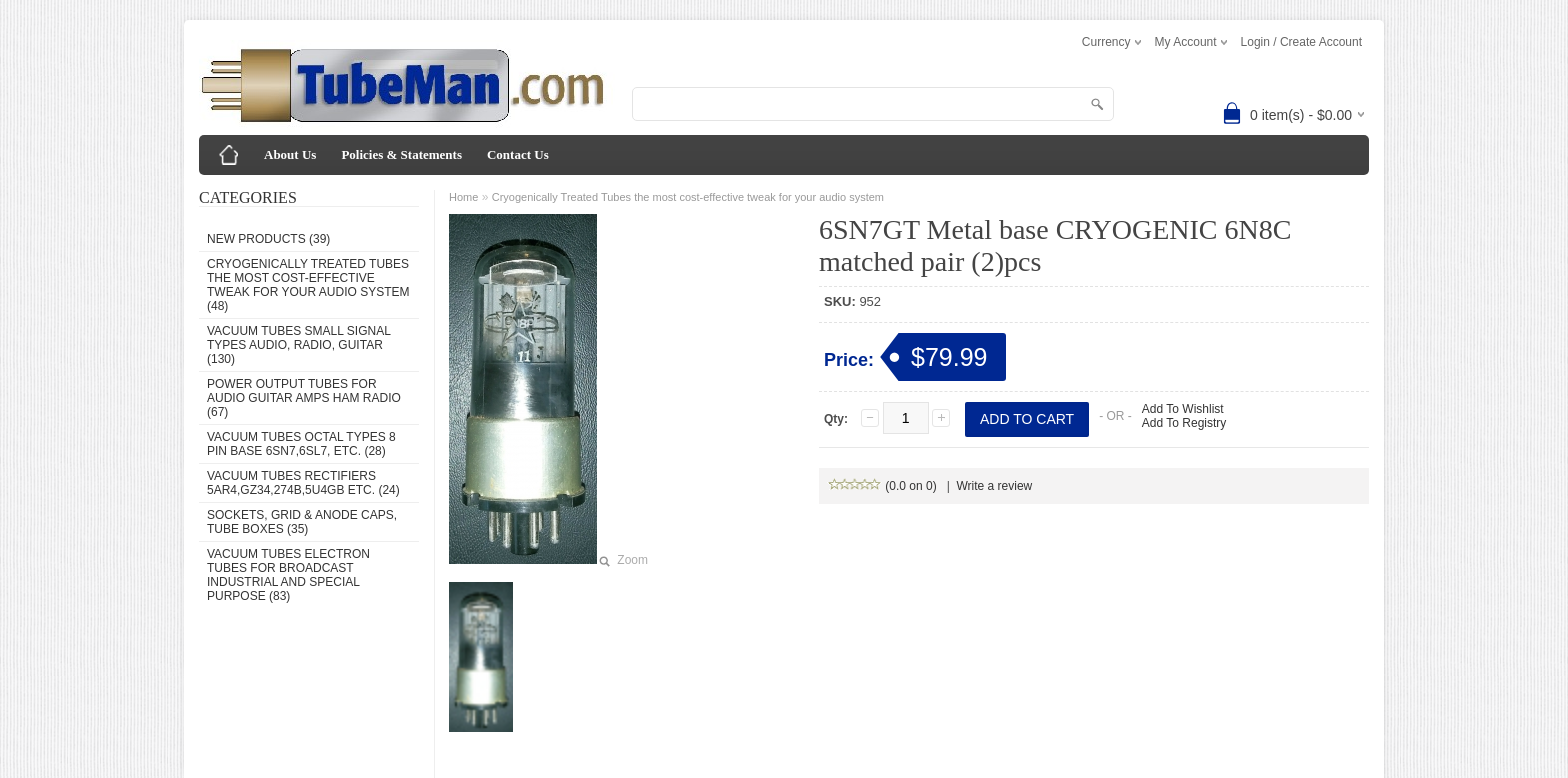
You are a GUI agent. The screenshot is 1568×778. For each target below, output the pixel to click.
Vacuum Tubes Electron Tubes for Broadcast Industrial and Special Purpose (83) (288, 575)
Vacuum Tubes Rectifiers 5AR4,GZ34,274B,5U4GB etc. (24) (303, 483)
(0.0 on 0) (883, 486)
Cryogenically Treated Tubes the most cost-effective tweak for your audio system (688, 197)
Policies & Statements (401, 154)
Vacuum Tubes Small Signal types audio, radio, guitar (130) (298, 345)
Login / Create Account (1301, 42)
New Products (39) (268, 239)
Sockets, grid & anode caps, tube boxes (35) (302, 522)
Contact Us (518, 154)
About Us (290, 154)
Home (463, 197)
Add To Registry (1184, 423)
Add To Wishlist (1183, 409)
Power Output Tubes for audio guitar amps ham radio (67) (304, 398)
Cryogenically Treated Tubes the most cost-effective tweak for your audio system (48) (308, 285)
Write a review (994, 486)
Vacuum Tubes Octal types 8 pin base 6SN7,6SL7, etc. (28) (301, 444)
